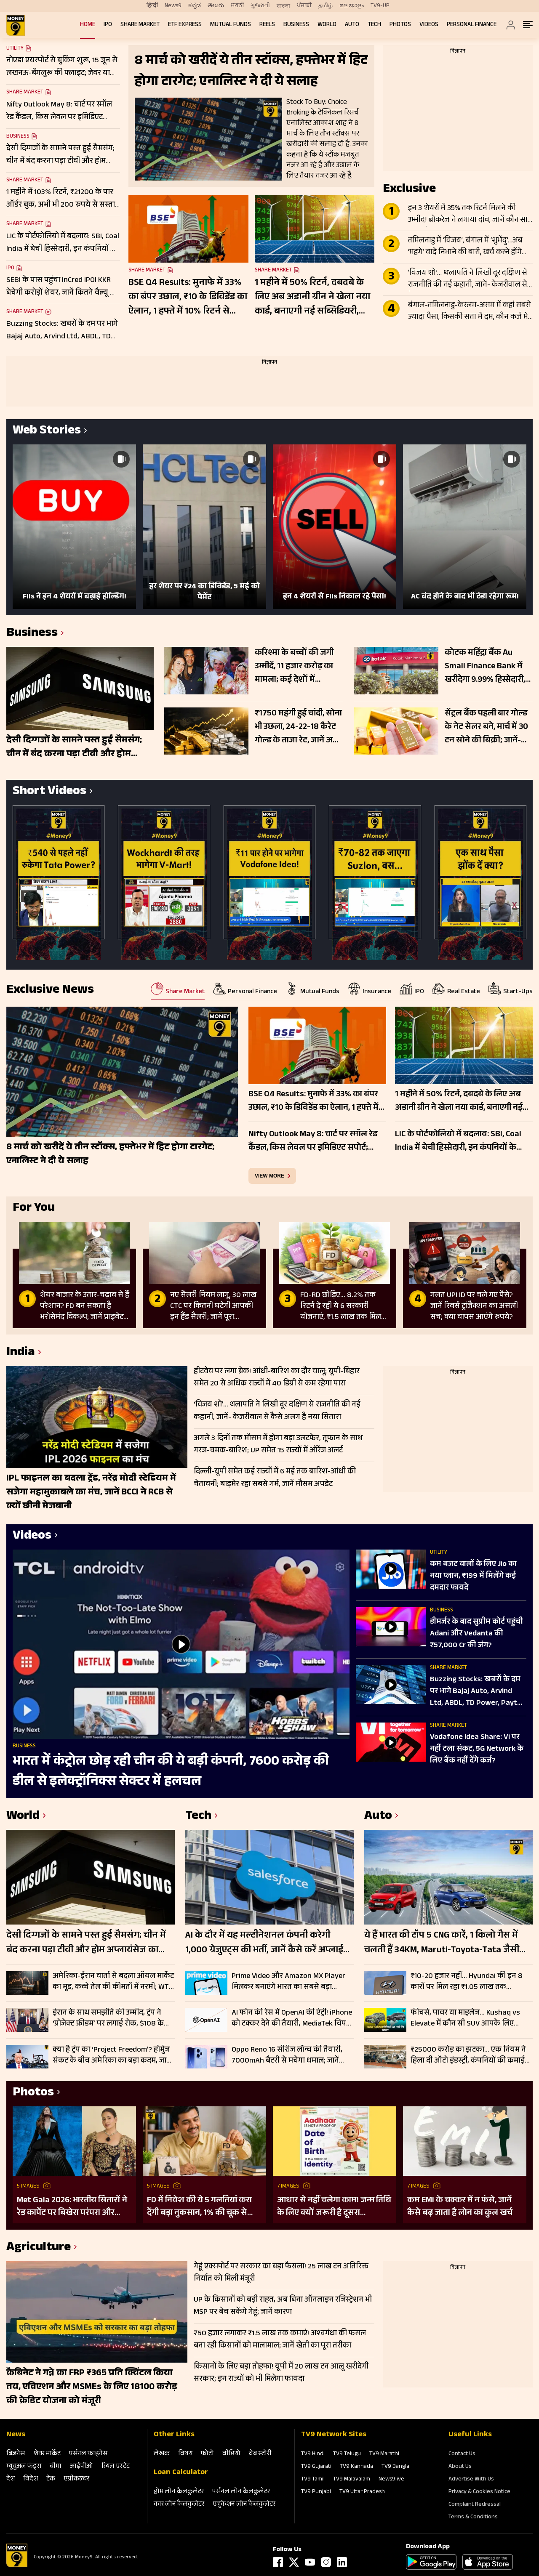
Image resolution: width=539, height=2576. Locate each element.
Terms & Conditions (473, 2517)
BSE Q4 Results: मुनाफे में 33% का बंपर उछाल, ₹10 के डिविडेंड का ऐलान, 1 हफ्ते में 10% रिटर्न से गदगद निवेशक (187, 297)
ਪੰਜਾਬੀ (304, 6)
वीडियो (231, 2454)
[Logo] (16, 2566)
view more (269, 1176)
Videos (428, 25)
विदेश (30, 2479)
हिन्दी (152, 6)
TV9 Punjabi (316, 2492)
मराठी (237, 6)
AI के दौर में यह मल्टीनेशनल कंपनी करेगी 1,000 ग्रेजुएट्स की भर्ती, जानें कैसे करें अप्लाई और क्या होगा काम (264, 1943)
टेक (50, 2479)
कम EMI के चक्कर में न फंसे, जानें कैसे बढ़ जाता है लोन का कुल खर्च (459, 2207)
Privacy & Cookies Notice (479, 2492)
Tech (374, 25)
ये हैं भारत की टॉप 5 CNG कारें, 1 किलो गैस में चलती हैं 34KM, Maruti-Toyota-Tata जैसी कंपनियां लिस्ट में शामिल (441, 1943)
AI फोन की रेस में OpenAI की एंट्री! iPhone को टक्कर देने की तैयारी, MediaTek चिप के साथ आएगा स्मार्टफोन (292, 2018)
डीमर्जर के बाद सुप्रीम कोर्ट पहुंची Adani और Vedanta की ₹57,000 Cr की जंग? (476, 1634)
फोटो (207, 2454)
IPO (108, 25)
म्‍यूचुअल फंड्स (23, 2466)
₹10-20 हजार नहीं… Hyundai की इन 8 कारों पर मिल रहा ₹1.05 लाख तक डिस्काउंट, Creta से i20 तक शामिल (467, 1981)
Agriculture (38, 2248)
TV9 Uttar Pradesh (362, 2492)
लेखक (162, 2454)
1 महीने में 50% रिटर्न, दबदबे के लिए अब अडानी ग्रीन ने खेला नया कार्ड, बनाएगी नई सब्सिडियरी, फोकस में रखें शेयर (312, 297)
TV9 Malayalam (351, 2480)
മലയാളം (351, 6)
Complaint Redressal (474, 2505)
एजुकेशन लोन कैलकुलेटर (244, 2504)
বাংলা (283, 6)
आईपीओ (81, 2466)
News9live (391, 2480)
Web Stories (47, 431)
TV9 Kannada (356, 2467)
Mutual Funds (230, 25)
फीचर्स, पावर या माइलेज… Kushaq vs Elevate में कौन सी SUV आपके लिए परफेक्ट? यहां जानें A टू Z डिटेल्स (465, 2018)
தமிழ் (325, 6)
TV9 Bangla (395, 2467)
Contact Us (461, 2454)
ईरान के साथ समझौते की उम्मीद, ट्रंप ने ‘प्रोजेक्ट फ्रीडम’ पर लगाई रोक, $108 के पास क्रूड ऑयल (108, 2018)
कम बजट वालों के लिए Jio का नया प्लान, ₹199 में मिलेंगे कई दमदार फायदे (473, 1576)
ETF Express (185, 25)
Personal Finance (471, 25)
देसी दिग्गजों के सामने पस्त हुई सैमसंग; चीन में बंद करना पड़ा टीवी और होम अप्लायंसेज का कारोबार (86, 1943)
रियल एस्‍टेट (115, 2466)
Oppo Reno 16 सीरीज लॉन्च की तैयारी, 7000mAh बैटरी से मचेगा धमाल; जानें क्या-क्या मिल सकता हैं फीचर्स (287, 2055)
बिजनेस (15, 2454)
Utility (15, 48)
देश (10, 2479)
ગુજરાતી (260, 6)
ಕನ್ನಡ (194, 6)
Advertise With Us (471, 2480)
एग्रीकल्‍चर (76, 2479)
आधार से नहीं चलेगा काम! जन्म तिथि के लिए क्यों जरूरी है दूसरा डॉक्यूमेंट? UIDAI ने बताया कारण (334, 2207)
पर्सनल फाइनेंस (88, 2454)
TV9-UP (380, 6)
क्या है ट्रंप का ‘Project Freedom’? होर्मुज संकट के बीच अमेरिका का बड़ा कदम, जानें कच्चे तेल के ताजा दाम (112, 2055)
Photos (400, 25)
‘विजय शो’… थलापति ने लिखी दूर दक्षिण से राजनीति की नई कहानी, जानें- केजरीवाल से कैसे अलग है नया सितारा (467, 279)
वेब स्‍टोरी (260, 2454)
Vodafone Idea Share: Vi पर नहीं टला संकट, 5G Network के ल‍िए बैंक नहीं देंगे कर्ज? (476, 1749)
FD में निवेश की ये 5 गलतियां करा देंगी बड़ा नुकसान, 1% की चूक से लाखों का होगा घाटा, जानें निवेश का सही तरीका (202, 2207)
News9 (173, 6)
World (327, 25)
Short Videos (49, 792)
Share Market (140, 25)
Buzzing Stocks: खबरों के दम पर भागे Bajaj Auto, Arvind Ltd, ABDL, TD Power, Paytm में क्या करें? (477, 1691)
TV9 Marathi (384, 2454)
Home (87, 25)
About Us (460, 2467)
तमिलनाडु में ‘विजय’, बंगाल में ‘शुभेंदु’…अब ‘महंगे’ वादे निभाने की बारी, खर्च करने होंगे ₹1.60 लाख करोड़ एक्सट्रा (465, 247)
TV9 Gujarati (316, 2467)
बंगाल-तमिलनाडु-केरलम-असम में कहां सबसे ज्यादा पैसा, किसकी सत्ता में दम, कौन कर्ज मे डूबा (469, 312)
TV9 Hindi (313, 2454)
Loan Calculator (181, 2473)
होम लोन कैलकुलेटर (179, 2492)
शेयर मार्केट (47, 2454)
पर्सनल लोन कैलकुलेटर (241, 2492)
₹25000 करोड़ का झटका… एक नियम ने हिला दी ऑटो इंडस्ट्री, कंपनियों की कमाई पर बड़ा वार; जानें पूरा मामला (468, 2055)
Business (296, 25)
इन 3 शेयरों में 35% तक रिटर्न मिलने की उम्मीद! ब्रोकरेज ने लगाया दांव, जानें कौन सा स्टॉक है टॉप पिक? (468, 214)
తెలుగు (216, 6)
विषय (185, 2454)
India (20, 1353)
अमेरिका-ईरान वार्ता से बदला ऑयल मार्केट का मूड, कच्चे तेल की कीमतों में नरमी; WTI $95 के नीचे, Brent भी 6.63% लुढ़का (113, 1981)
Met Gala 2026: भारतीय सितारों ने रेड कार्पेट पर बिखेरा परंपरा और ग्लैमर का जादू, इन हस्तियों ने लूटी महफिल (72, 2207)
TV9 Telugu (347, 2454)
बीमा (55, 2466)
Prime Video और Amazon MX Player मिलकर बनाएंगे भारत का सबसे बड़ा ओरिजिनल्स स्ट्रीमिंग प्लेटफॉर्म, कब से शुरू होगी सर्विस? (291, 1981)
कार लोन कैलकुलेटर (179, 2504)
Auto (352, 25)
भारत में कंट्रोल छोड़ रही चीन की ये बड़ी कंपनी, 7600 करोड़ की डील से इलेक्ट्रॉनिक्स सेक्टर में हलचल (171, 1772)
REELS (267, 25)
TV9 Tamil (313, 2480)
